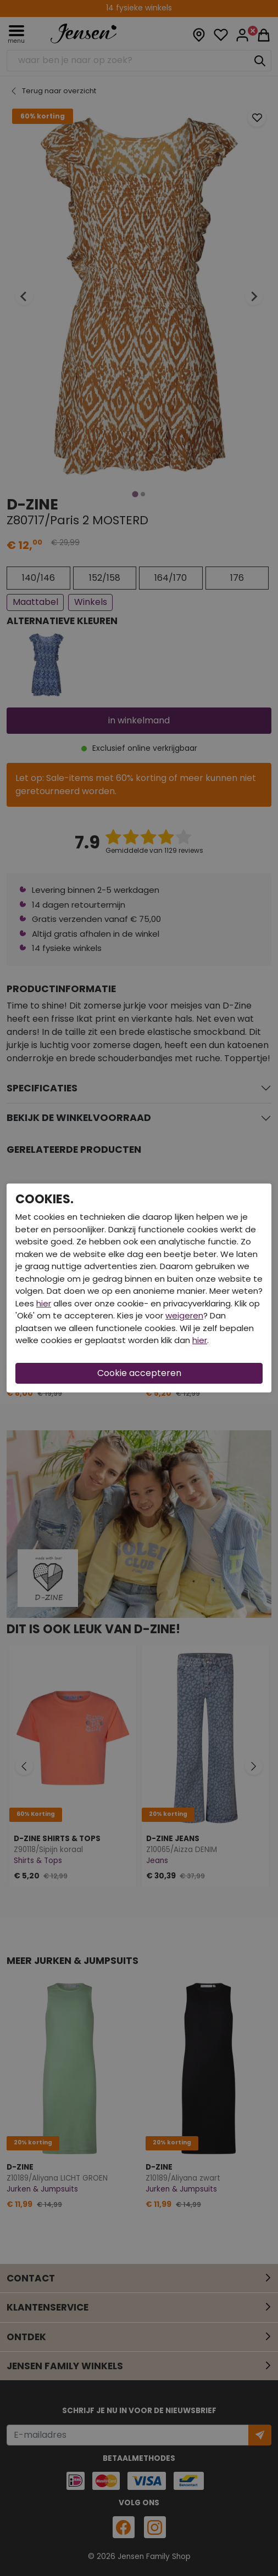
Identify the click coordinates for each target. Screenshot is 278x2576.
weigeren (184, 1315)
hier (43, 1303)
